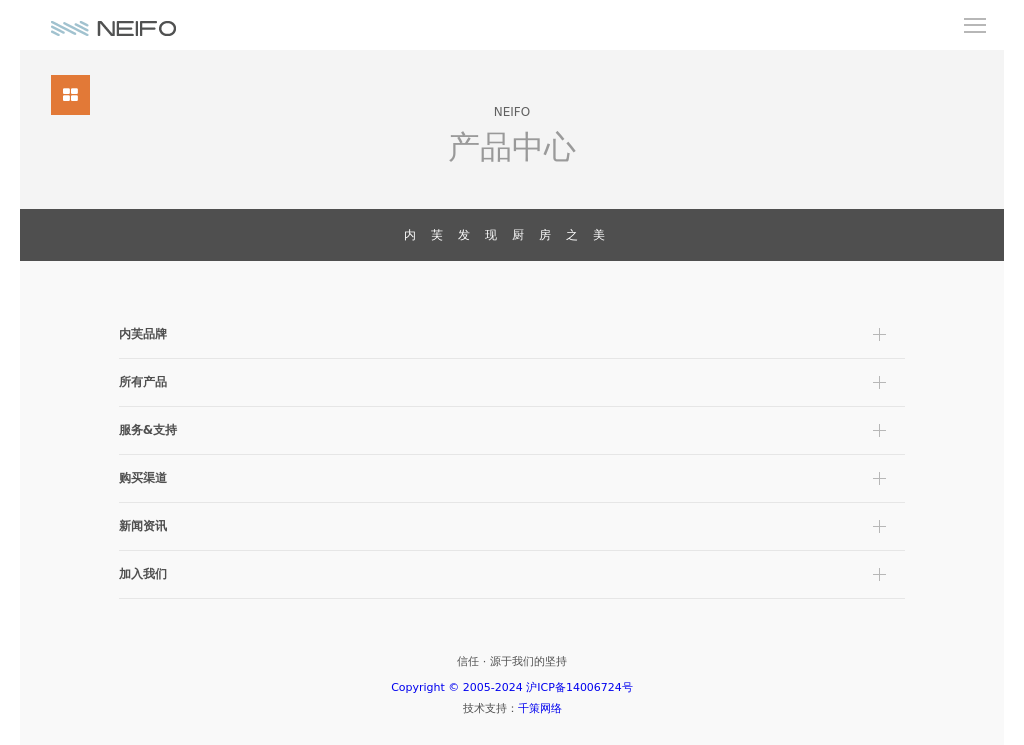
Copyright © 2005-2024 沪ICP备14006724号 (512, 687)
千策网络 (540, 708)
